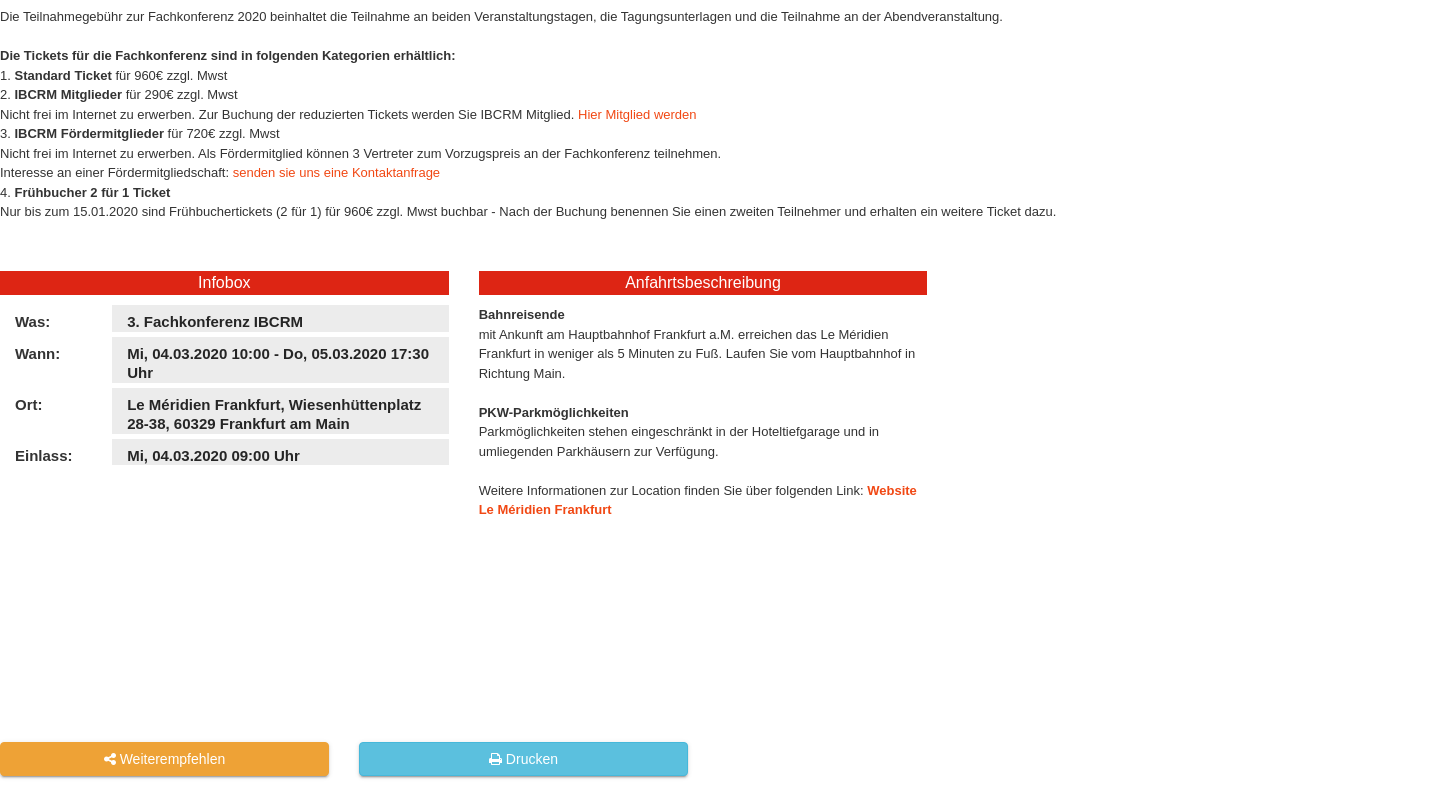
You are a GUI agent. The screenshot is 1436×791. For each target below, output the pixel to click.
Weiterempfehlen (164, 759)
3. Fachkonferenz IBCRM (215, 321)
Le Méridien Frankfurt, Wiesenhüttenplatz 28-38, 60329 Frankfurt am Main (274, 414)
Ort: (29, 404)
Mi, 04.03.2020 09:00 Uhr (213, 455)
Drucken (523, 759)
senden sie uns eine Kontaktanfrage (336, 172)
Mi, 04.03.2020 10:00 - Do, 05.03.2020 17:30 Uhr (278, 363)
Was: (32, 321)
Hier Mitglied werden (637, 114)
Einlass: (44, 455)
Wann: (37, 353)
